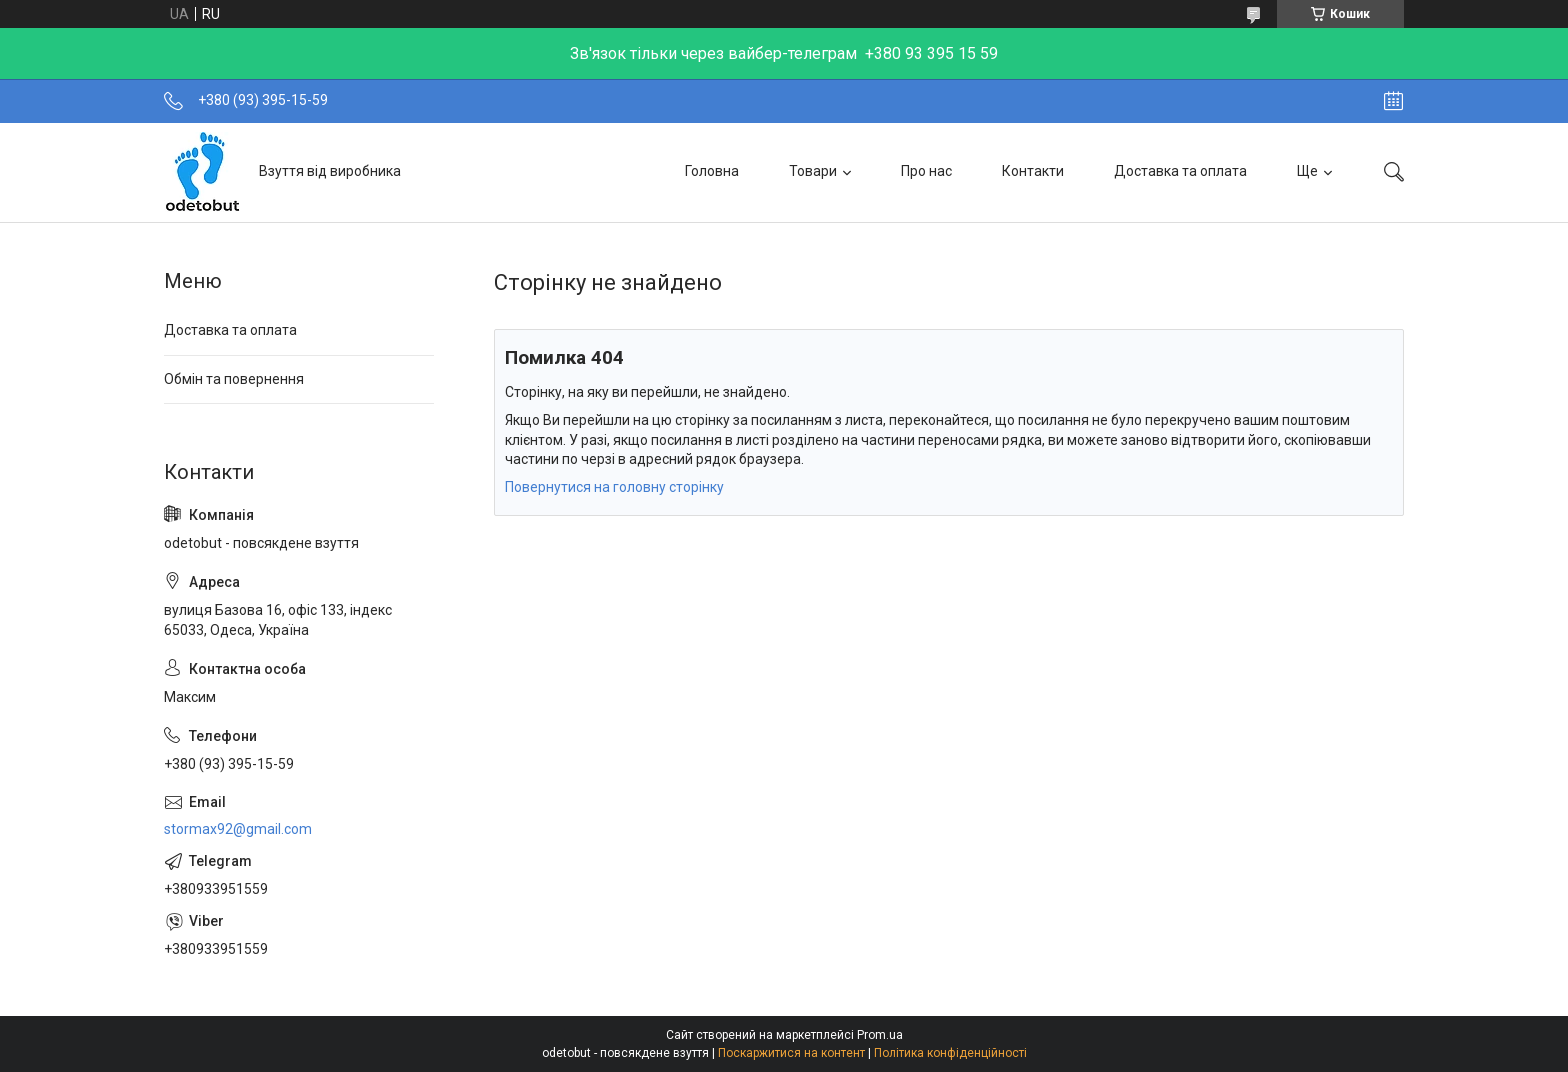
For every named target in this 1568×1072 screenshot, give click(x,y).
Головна (712, 171)
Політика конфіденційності (950, 1053)
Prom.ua (880, 1035)
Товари (813, 171)
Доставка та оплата (1180, 171)
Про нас (926, 171)
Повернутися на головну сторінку (614, 487)
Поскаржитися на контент (791, 1053)
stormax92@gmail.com (238, 829)
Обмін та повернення (234, 379)
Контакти (1033, 171)
